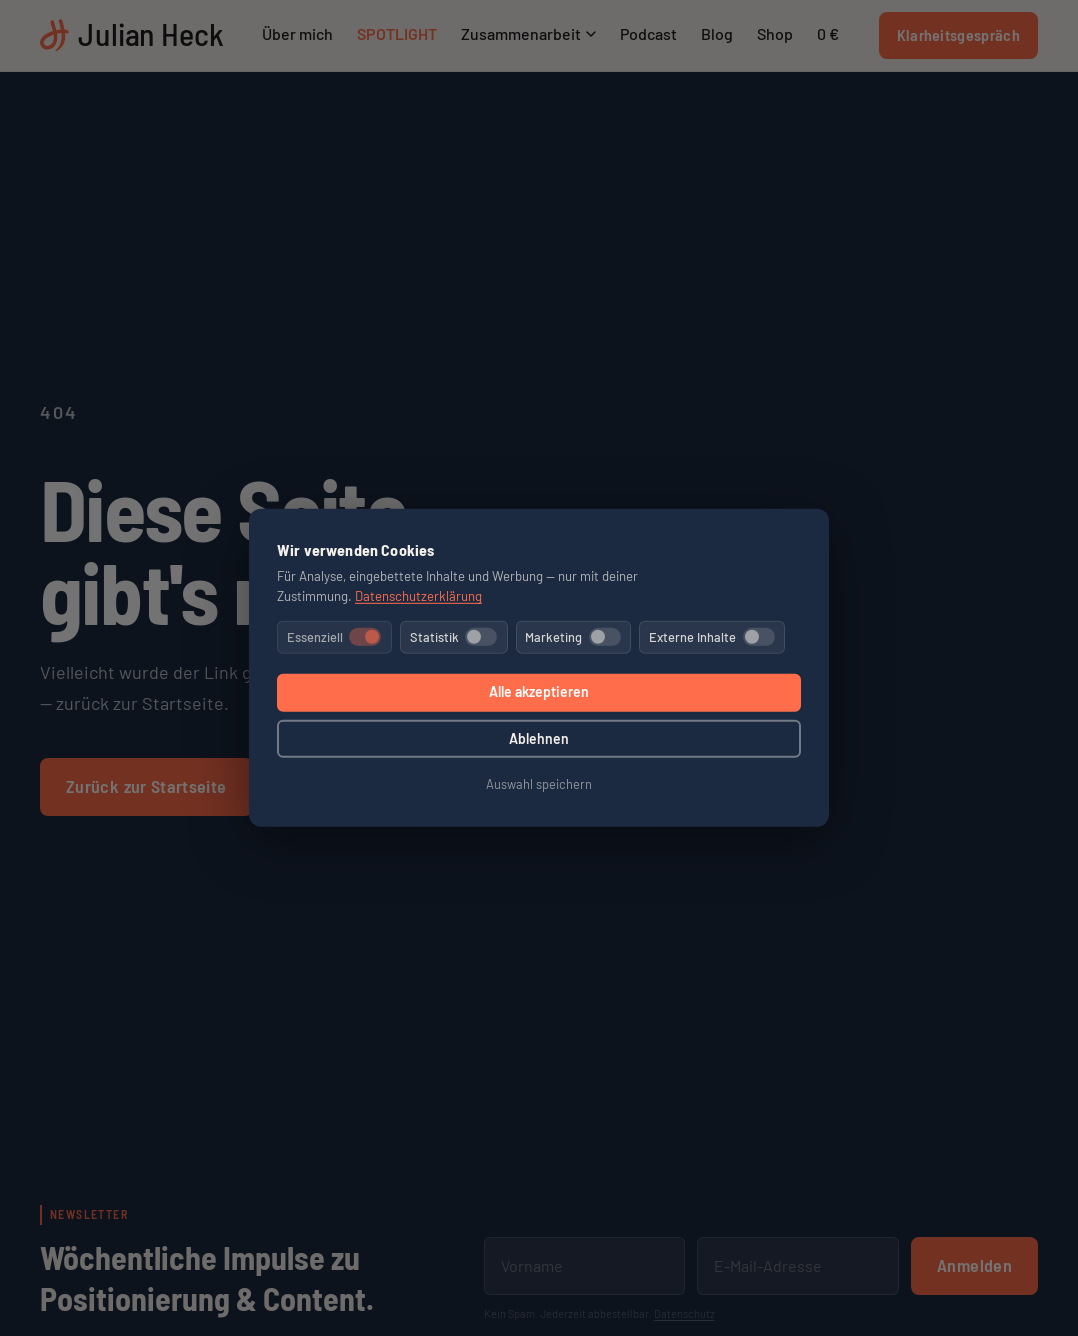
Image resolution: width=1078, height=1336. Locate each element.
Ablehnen (539, 738)
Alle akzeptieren (539, 691)
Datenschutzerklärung (418, 596)
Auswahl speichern (539, 784)
